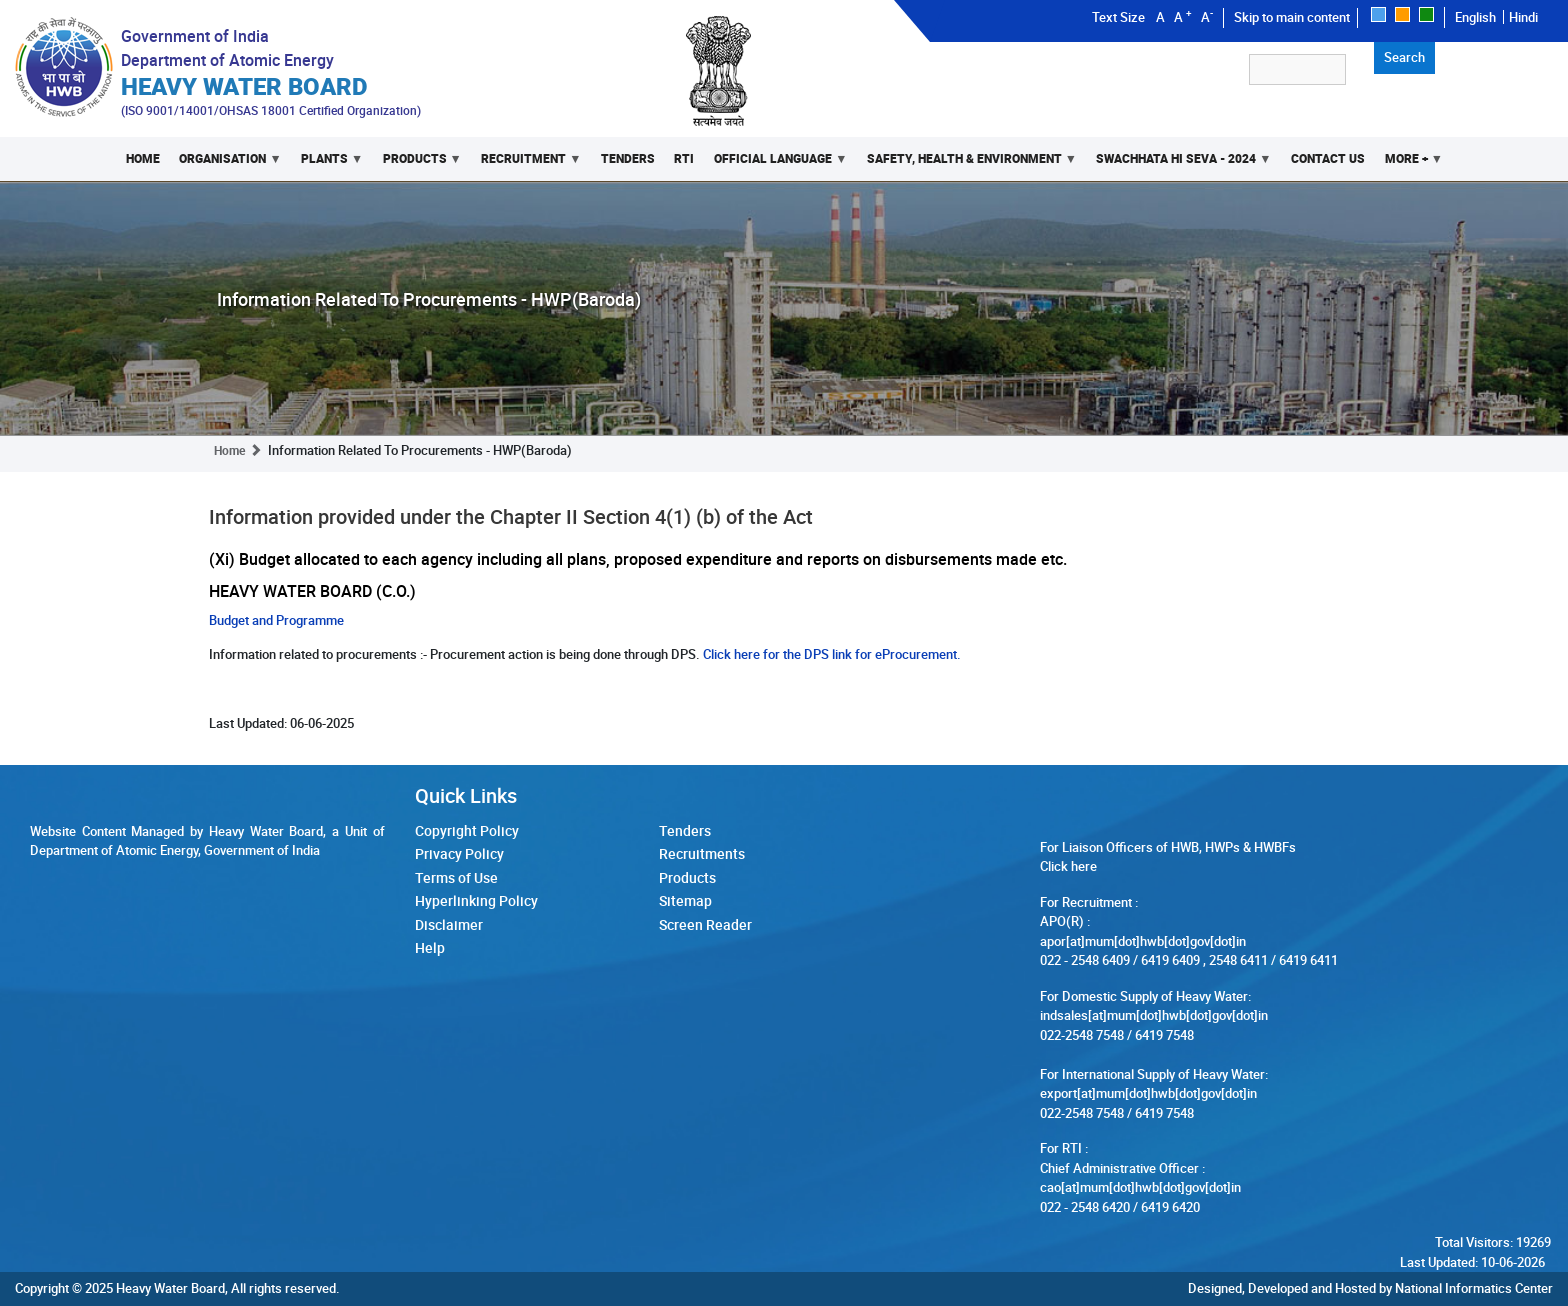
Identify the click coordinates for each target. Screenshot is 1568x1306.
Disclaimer (449, 924)
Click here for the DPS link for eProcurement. (830, 654)
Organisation (226, 165)
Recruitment (526, 165)
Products (417, 165)
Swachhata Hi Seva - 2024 (1178, 165)
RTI (684, 158)
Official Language (775, 165)
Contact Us (1328, 158)
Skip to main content (1292, 17)
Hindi (1523, 17)
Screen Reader (705, 924)
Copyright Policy (467, 830)
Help (430, 947)
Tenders (628, 158)
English (1475, 17)
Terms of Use (456, 877)
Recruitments (702, 853)
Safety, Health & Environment (967, 165)
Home (143, 158)
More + (1409, 165)
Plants (327, 165)
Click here (1068, 866)
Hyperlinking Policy (476, 900)
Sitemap (685, 900)
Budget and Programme (276, 620)
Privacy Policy (459, 853)
